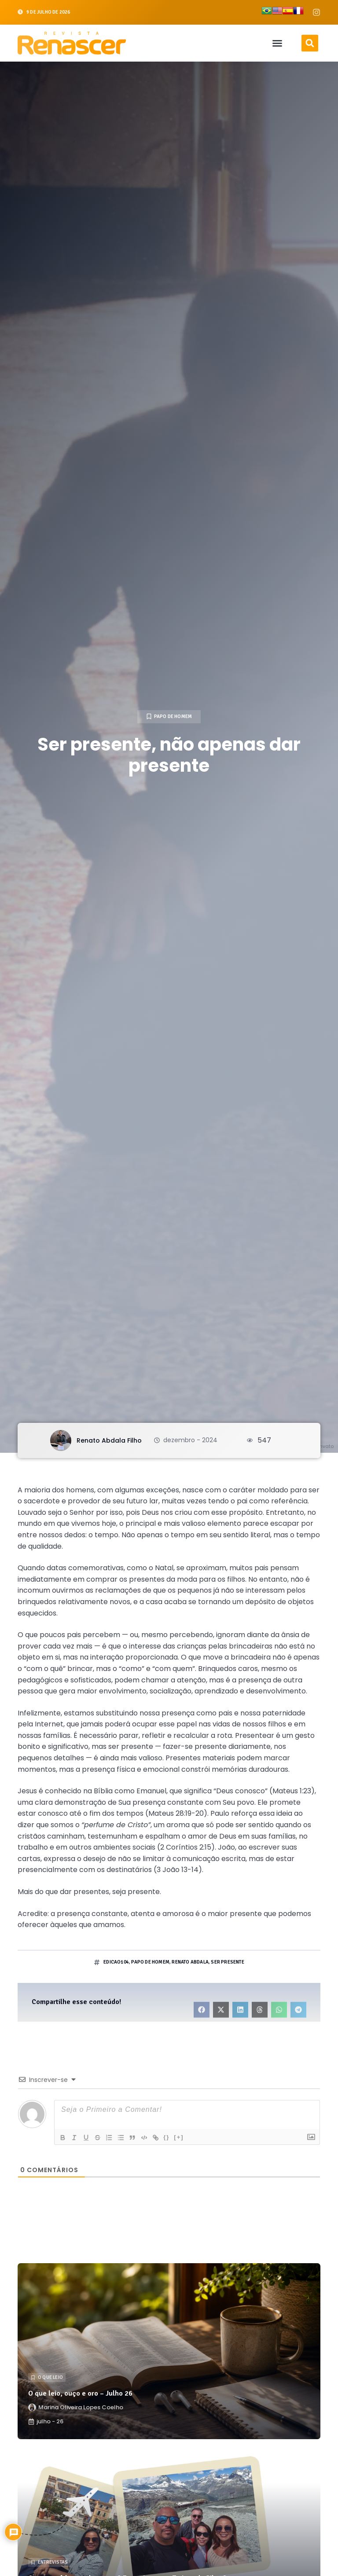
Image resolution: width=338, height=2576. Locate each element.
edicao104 (116, 1962)
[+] (185, 2137)
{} (173, 2137)
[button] (277, 43)
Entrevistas (53, 2562)
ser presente (227, 1962)
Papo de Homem (173, 716)
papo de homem (150, 1962)
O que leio (50, 2377)
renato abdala (190, 1962)
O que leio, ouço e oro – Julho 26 (80, 2393)
